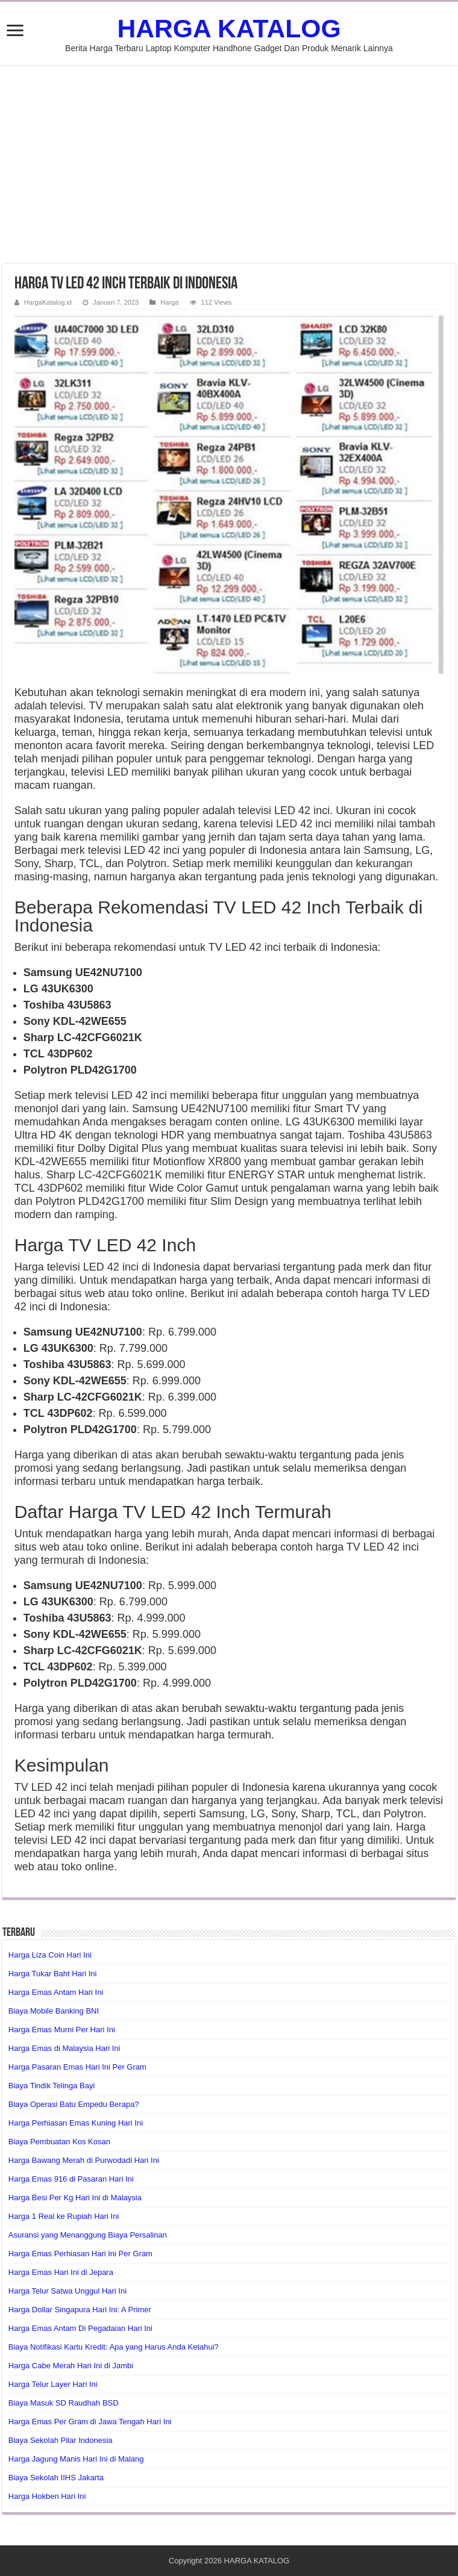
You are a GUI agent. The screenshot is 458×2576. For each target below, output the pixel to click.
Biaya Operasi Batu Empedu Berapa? (73, 2104)
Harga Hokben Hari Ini (47, 2496)
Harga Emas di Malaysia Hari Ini (64, 2048)
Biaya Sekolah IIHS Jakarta (56, 2477)
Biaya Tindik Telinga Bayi (51, 2085)
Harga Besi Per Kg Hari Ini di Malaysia (75, 2197)
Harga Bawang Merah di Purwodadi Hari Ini (83, 2160)
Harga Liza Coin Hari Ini (50, 1954)
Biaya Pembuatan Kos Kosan (59, 2141)
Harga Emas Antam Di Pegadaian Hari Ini (80, 2328)
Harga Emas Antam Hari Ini (56, 1992)
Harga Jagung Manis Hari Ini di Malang (76, 2458)
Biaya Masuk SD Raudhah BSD (63, 2402)
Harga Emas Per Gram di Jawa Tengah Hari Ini (90, 2421)
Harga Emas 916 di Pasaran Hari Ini (71, 2178)
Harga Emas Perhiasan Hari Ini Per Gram (80, 2253)
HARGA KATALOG (228, 28)
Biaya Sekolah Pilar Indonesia (60, 2440)
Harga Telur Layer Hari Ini (53, 2384)
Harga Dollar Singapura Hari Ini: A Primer (79, 2309)
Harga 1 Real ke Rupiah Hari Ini (63, 2216)
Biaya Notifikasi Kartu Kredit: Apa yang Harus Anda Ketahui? (113, 2346)
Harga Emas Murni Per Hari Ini (61, 2029)
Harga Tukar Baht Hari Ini (52, 1973)
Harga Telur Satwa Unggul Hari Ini (67, 2290)
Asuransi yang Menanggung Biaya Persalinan (87, 2234)
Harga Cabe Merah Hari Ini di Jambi (70, 2365)
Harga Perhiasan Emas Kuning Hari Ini (75, 2122)
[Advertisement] (229, 164)
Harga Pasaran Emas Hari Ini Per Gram (77, 2066)
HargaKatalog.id (48, 302)
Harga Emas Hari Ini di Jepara (60, 2272)
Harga (169, 302)
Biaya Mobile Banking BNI (53, 2010)
